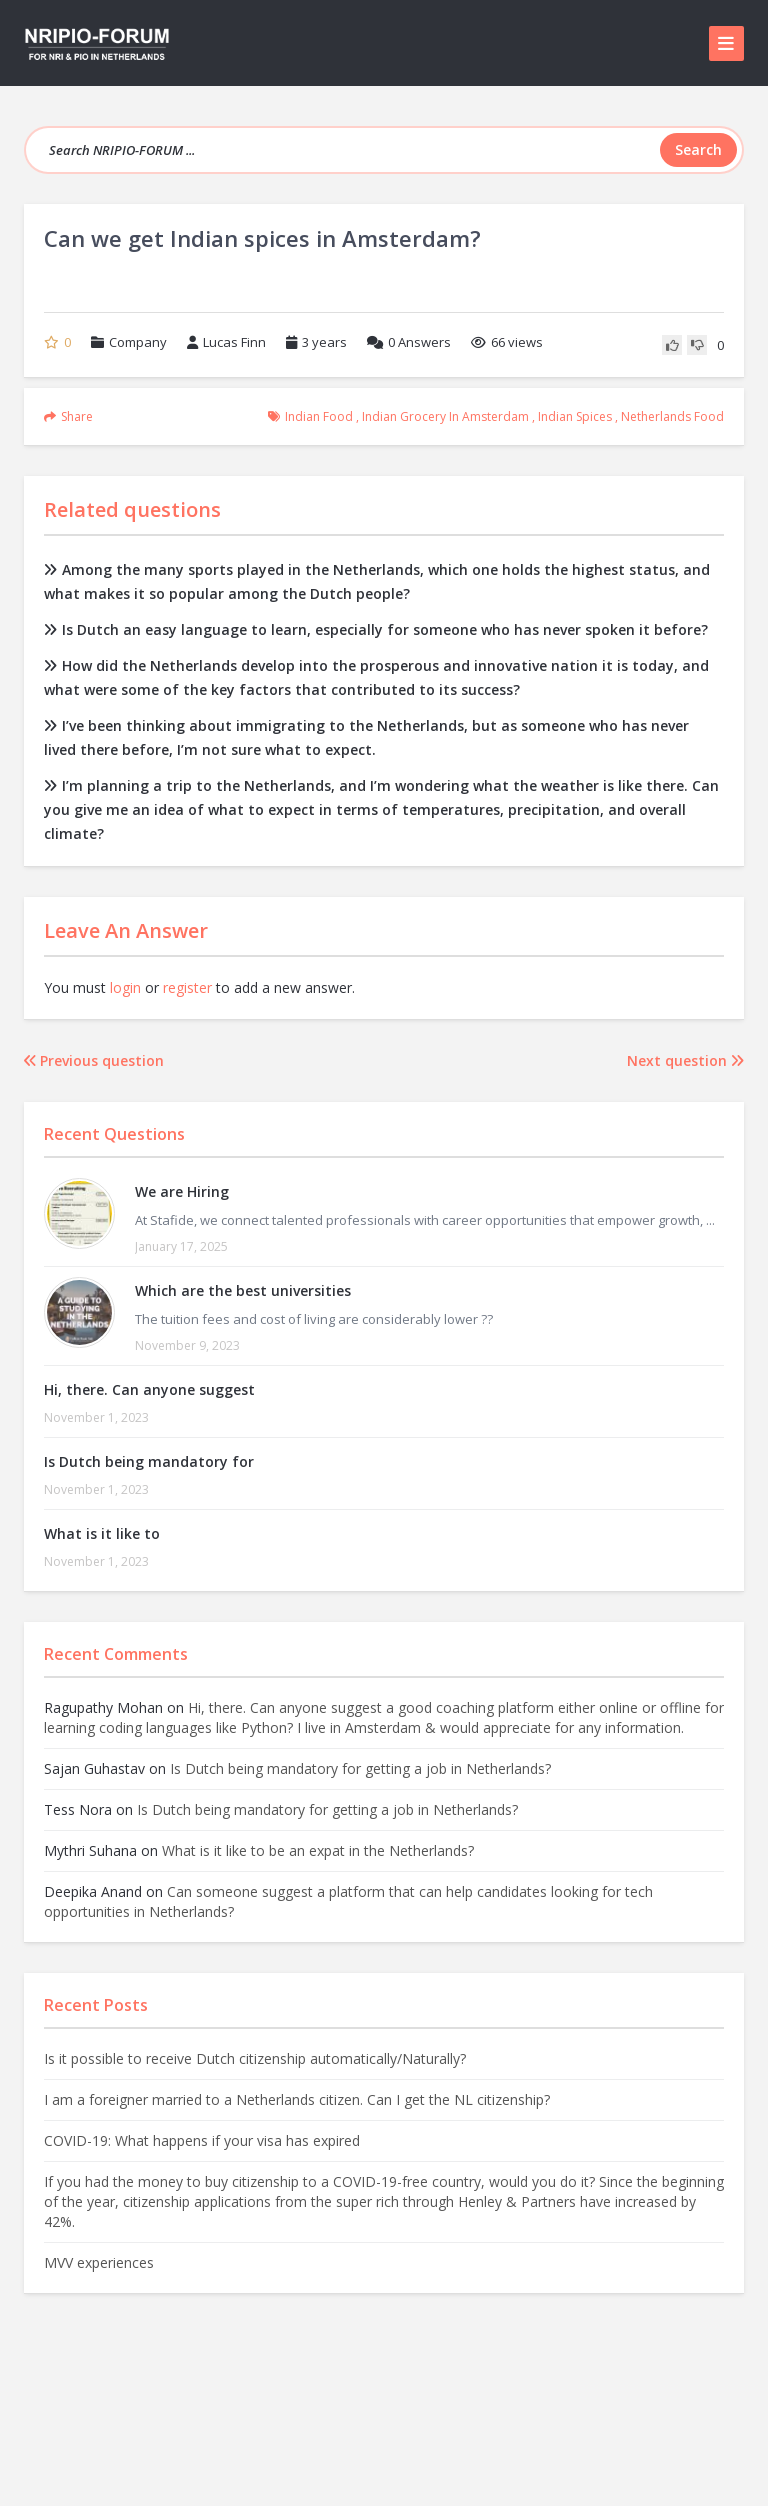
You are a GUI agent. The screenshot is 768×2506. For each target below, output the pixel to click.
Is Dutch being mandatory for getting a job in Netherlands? (360, 1768)
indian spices (575, 416)
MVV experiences (99, 2262)
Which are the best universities (243, 1290)
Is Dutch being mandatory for (149, 1461)
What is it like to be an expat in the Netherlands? (318, 1850)
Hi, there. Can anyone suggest (149, 1389)
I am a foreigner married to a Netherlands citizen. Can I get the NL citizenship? (297, 2099)
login (125, 987)
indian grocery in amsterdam (445, 416)
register (187, 987)
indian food (319, 416)
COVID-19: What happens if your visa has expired (202, 2140)
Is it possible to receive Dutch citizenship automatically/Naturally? (255, 2058)
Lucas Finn (226, 342)
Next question (685, 1060)
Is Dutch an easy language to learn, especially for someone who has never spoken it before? (376, 629)
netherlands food (672, 416)
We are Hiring (182, 1191)
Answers (409, 342)
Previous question (94, 1060)
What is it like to (102, 1533)
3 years (324, 342)
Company (138, 342)
